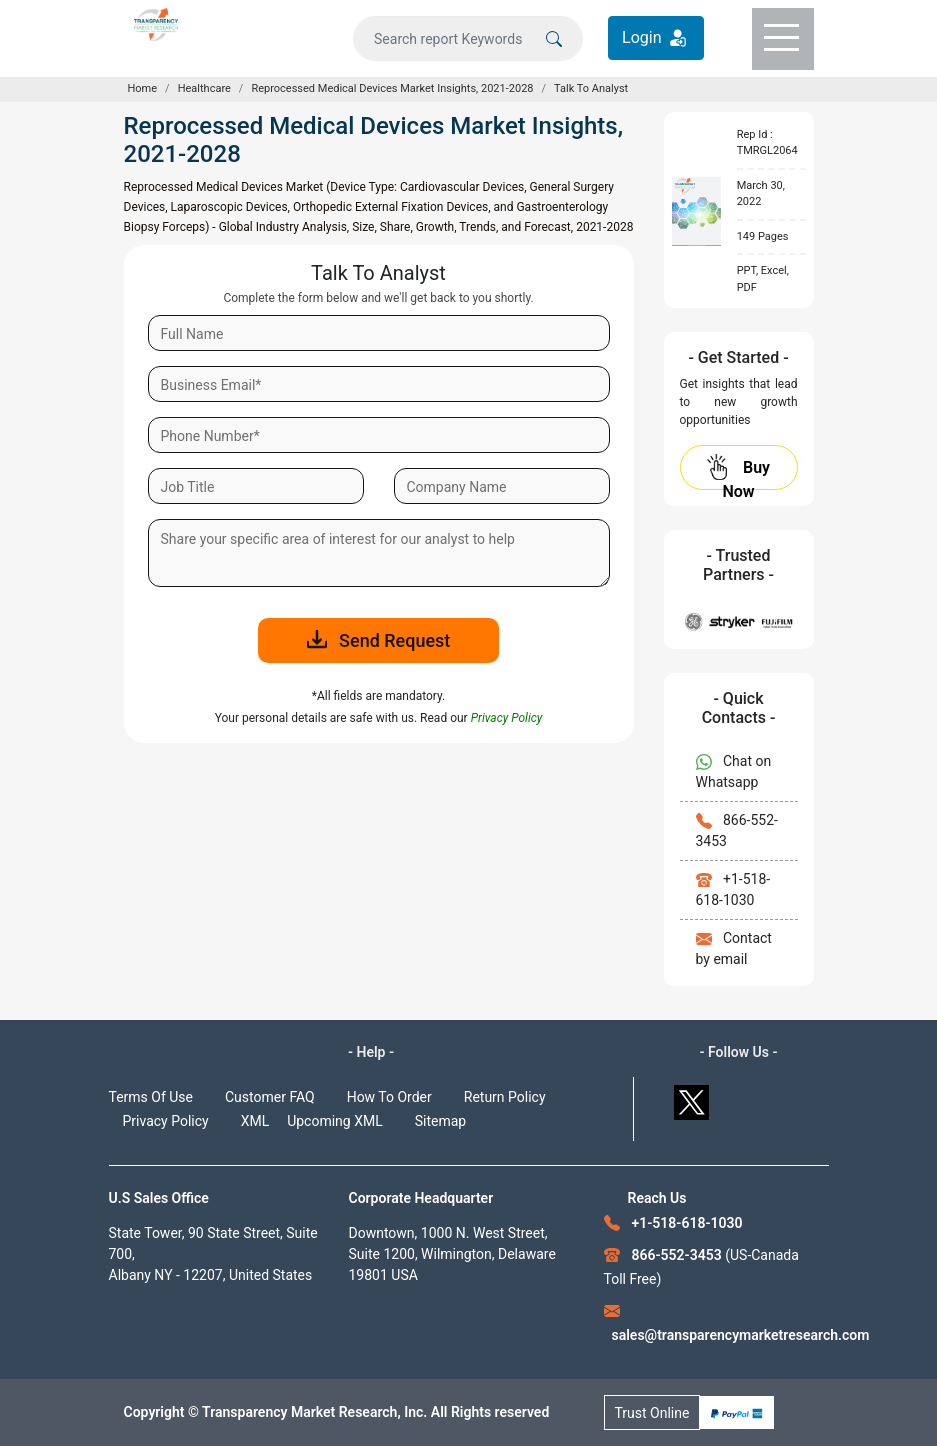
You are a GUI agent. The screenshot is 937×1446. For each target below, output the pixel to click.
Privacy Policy (166, 1121)
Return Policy (505, 1097)
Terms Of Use (151, 1097)
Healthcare (204, 88)
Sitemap (440, 1121)
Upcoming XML (335, 1121)
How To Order (389, 1097)
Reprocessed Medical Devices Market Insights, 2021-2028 (392, 88)
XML (255, 1121)
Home (143, 88)
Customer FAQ (270, 1097)
